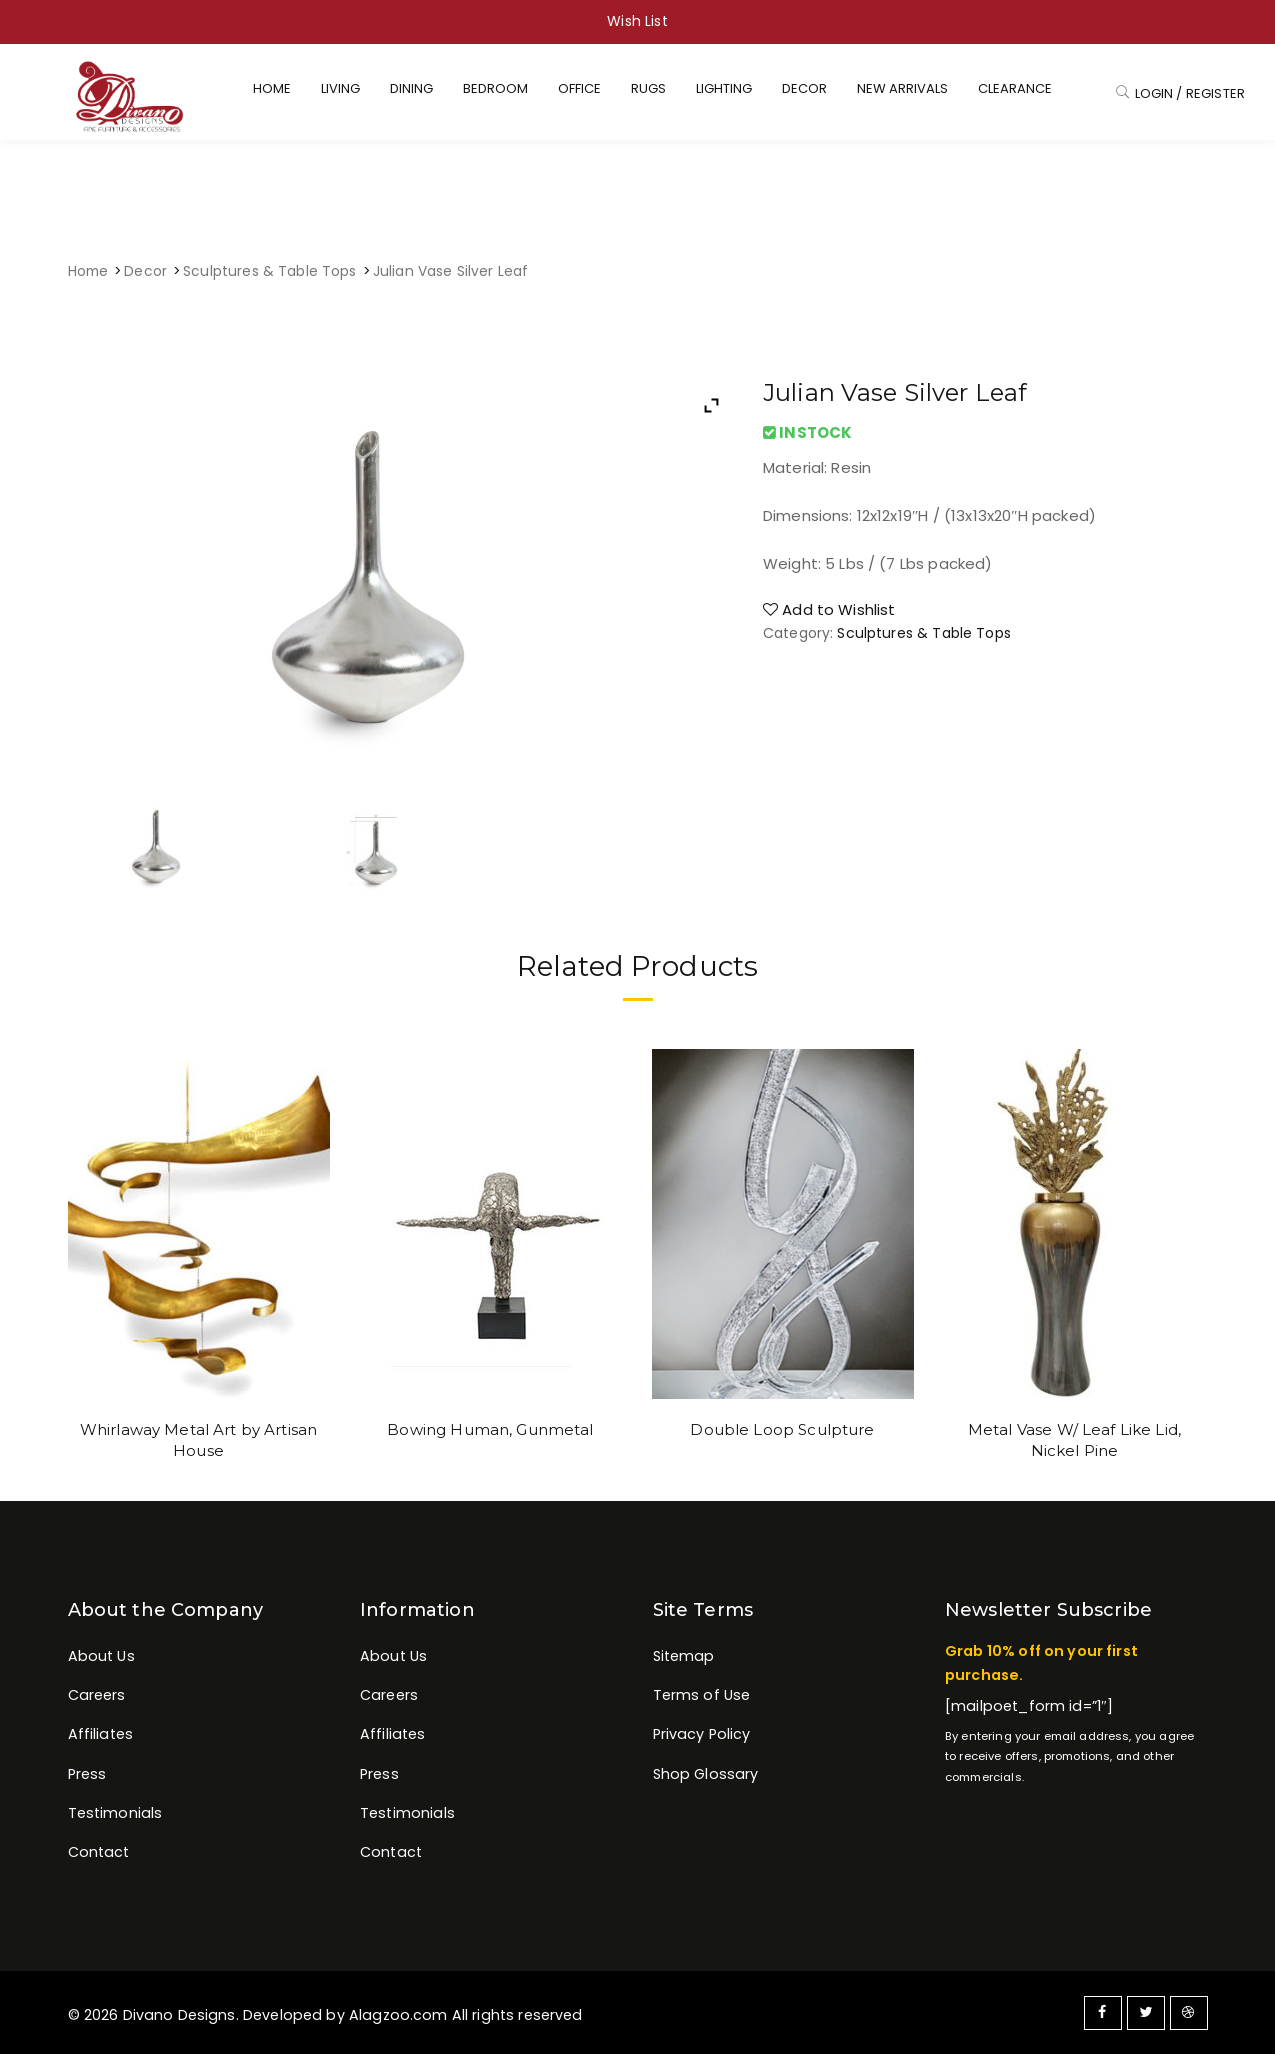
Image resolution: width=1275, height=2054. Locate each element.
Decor (145, 271)
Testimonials (115, 1813)
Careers (97, 1695)
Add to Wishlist (829, 609)
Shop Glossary (706, 1774)
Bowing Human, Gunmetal (490, 1429)
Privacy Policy (702, 1734)
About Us (101, 1656)
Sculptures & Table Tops (269, 271)
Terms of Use (702, 1695)
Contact (99, 1852)
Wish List (637, 21)
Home (88, 271)
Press (87, 1774)
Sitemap (684, 1656)
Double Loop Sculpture (782, 1429)
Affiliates (101, 1734)
